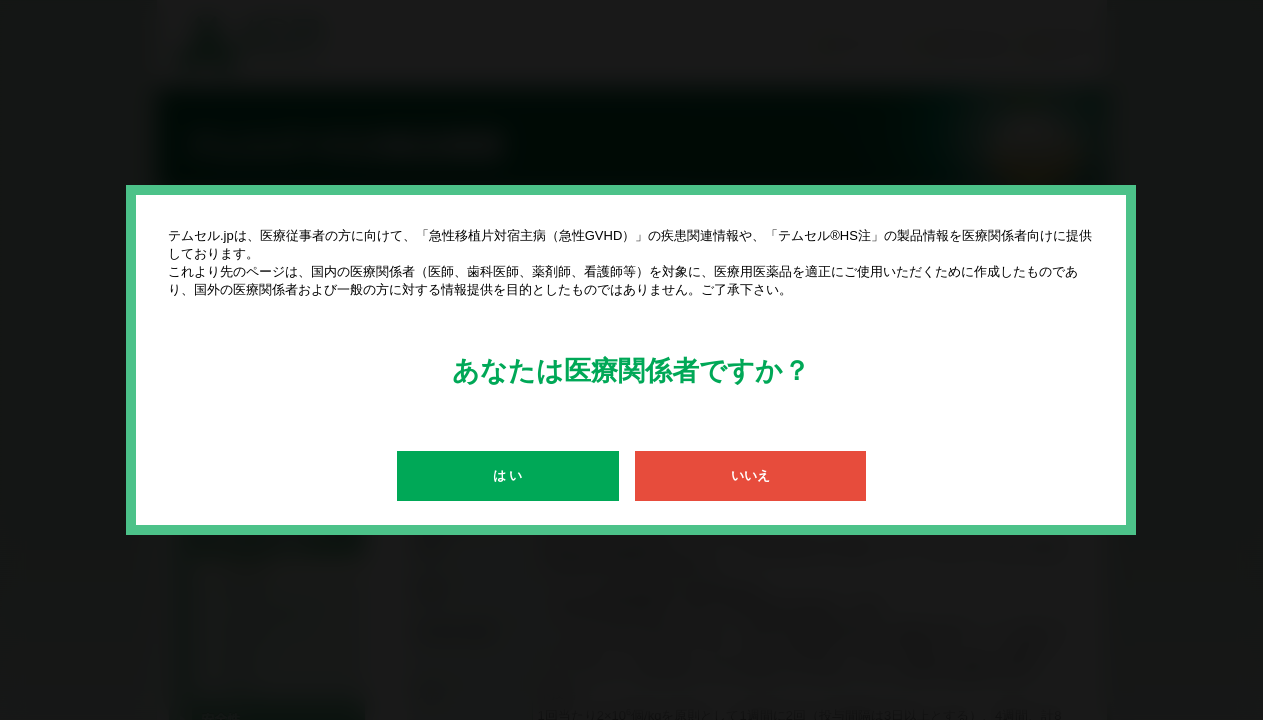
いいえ (750, 475)
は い (508, 475)
